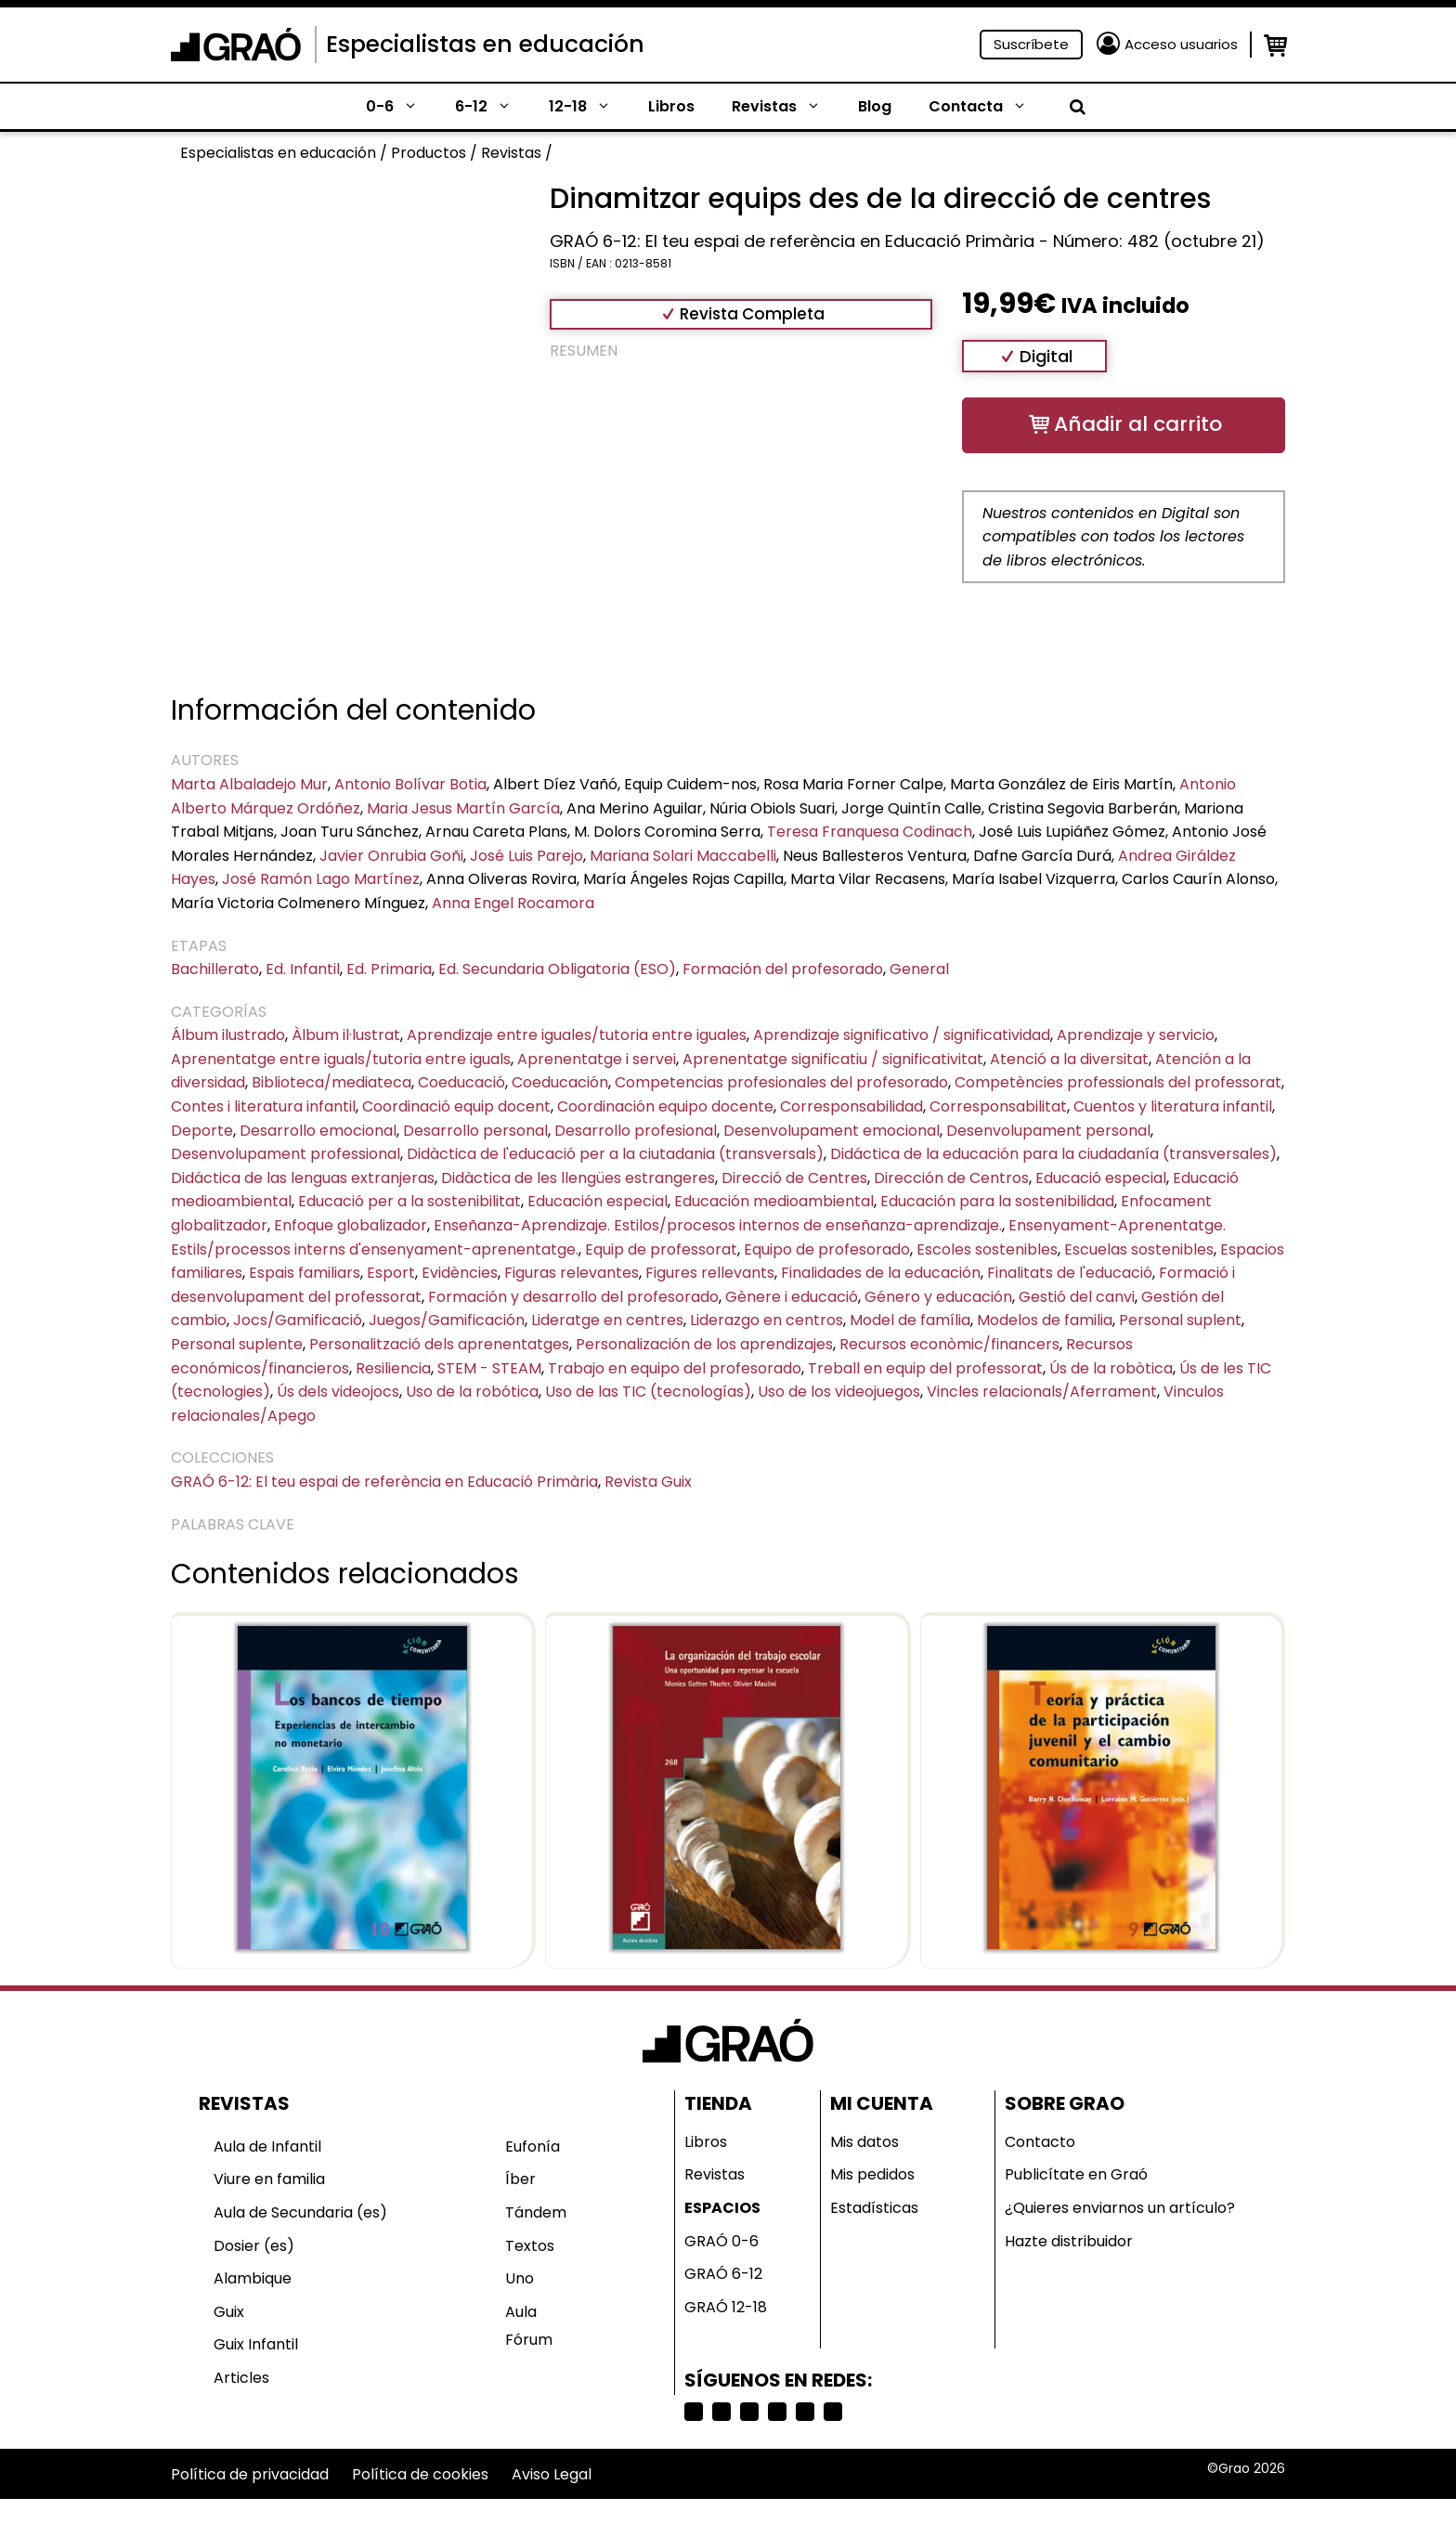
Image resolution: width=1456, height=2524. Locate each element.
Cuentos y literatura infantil (1172, 1106)
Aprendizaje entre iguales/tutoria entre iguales (577, 1035)
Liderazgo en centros (766, 1320)
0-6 (401, 106)
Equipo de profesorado (827, 1249)
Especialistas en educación (485, 44)
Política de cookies (420, 2474)
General (919, 969)
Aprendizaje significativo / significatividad (901, 1035)
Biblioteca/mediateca (331, 1082)
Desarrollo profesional (635, 1130)
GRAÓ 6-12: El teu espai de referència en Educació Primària (384, 1481)
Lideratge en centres (607, 1320)
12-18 (589, 106)
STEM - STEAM (489, 1368)
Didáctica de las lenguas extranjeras (303, 1178)
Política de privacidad (250, 2474)
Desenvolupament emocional (831, 1130)
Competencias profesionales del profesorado (781, 1082)
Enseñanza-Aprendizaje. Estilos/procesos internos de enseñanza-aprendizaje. (718, 1225)
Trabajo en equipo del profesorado (674, 1368)
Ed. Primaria (389, 969)
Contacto (1040, 2142)
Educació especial (1100, 1178)
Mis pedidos (872, 2174)
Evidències (460, 1272)
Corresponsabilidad (851, 1106)
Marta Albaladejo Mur (249, 784)
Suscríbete (1031, 44)
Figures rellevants (709, 1272)
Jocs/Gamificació (297, 1320)
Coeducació (461, 1082)
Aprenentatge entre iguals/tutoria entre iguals (341, 1059)
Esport (391, 1272)
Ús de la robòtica (1111, 1368)
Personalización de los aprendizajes (704, 1344)
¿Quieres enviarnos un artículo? (1120, 2207)
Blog (874, 106)
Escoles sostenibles (987, 1249)
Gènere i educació (791, 1297)
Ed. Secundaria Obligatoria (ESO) (557, 969)
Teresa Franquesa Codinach (869, 831)
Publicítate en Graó (1076, 2174)
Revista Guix (648, 1481)
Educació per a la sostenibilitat (409, 1201)
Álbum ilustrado (228, 1035)
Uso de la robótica (472, 1391)
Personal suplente (237, 1344)
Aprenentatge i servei (596, 1059)
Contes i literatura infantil (263, 1106)
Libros (671, 106)
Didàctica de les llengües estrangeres (578, 1178)
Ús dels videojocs (338, 1391)
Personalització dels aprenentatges (439, 1344)
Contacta (987, 106)
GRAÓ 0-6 (721, 2241)
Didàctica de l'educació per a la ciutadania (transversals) (615, 1153)
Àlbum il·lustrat (346, 1035)
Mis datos (864, 2142)
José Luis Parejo (526, 855)
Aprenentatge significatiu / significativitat (832, 1059)
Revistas (785, 106)
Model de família (910, 1320)
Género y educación (938, 1297)
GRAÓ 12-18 (725, 2307)
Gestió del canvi (1077, 1297)
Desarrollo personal (475, 1130)
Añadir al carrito (1138, 424)
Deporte (202, 1130)
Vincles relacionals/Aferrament (1042, 1391)
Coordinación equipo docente (665, 1106)
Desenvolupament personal (1048, 1130)
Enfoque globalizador (350, 1225)
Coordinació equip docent (456, 1106)
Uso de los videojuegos (839, 1391)
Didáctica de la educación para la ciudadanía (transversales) (1053, 1153)
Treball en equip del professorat (925, 1368)
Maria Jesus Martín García (463, 808)
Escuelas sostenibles (1139, 1249)
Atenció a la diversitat (1069, 1059)
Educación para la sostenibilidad (997, 1201)
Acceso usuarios (1181, 44)
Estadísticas (874, 2207)
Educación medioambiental (774, 1201)
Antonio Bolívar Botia (410, 784)
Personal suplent (1180, 1320)
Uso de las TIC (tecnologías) (648, 1391)
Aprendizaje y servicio (1136, 1035)
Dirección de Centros (951, 1178)
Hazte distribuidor (1069, 2241)
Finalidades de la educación (881, 1272)
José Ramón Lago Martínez (321, 879)
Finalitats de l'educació (1069, 1272)
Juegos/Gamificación (447, 1320)
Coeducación (560, 1082)
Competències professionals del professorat (1118, 1082)
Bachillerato (215, 969)
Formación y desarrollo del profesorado (573, 1297)
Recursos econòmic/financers (949, 1344)
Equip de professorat (661, 1249)
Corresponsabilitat (998, 1106)
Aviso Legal (552, 2474)
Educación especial (597, 1201)
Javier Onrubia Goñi (391, 855)
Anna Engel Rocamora (513, 903)
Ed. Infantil (303, 969)
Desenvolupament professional (285, 1153)
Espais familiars (304, 1272)
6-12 (492, 106)
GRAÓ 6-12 (723, 2273)
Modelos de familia (1044, 1320)
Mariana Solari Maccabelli (683, 855)
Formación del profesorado (782, 969)
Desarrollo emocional (318, 1130)
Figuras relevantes (571, 1272)
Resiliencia (393, 1368)
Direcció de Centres (794, 1178)
